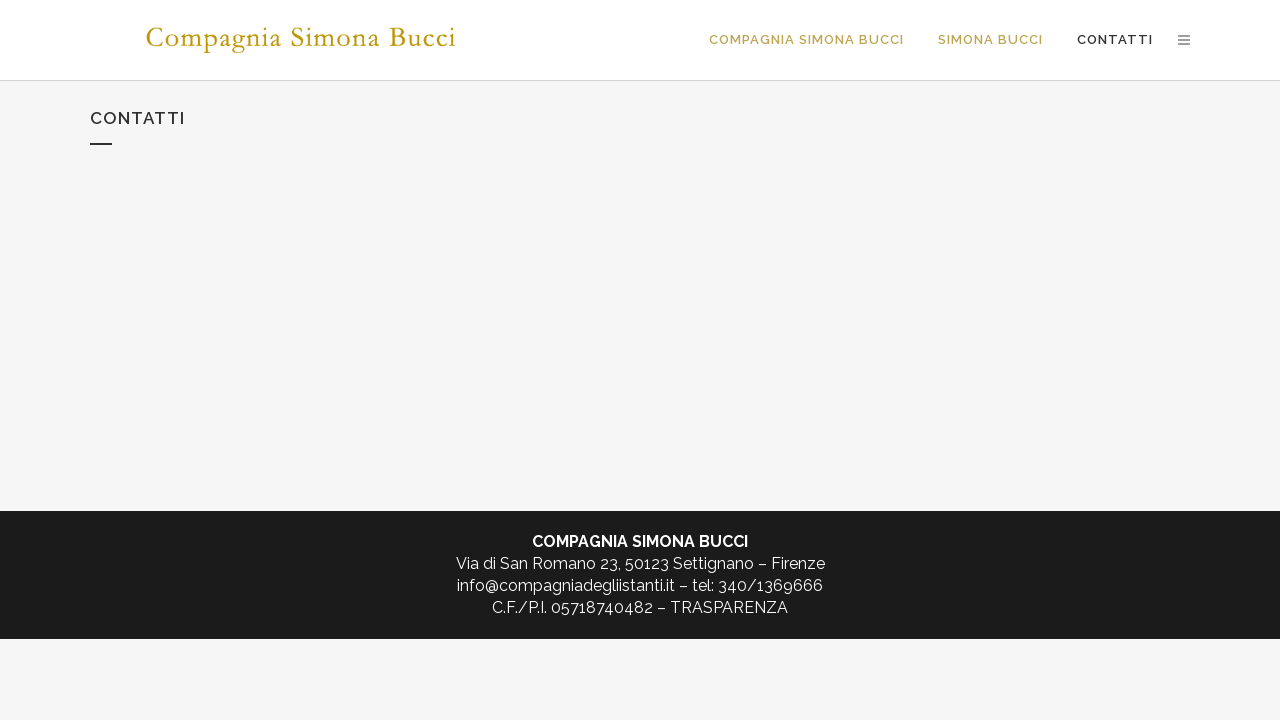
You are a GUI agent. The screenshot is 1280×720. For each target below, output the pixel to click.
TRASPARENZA (729, 607)
